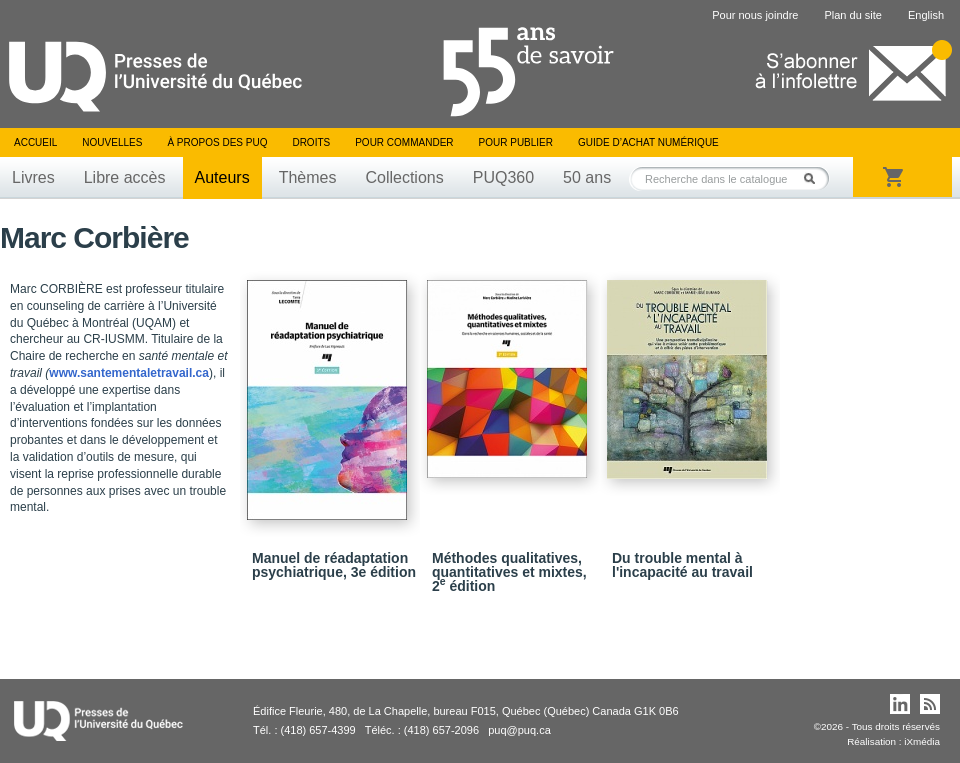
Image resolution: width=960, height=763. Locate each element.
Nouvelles (112, 142)
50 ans (587, 177)
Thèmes (308, 177)
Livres (33, 177)
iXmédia (922, 741)
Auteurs (222, 177)
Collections (404, 177)
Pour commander (404, 142)
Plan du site (852, 15)
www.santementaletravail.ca (129, 373)
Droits (311, 142)
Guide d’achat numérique (648, 142)
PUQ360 (503, 177)
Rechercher (815, 178)
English (926, 15)
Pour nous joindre (755, 15)
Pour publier (516, 142)
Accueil (35, 142)
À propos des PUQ (217, 142)
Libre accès (125, 177)
